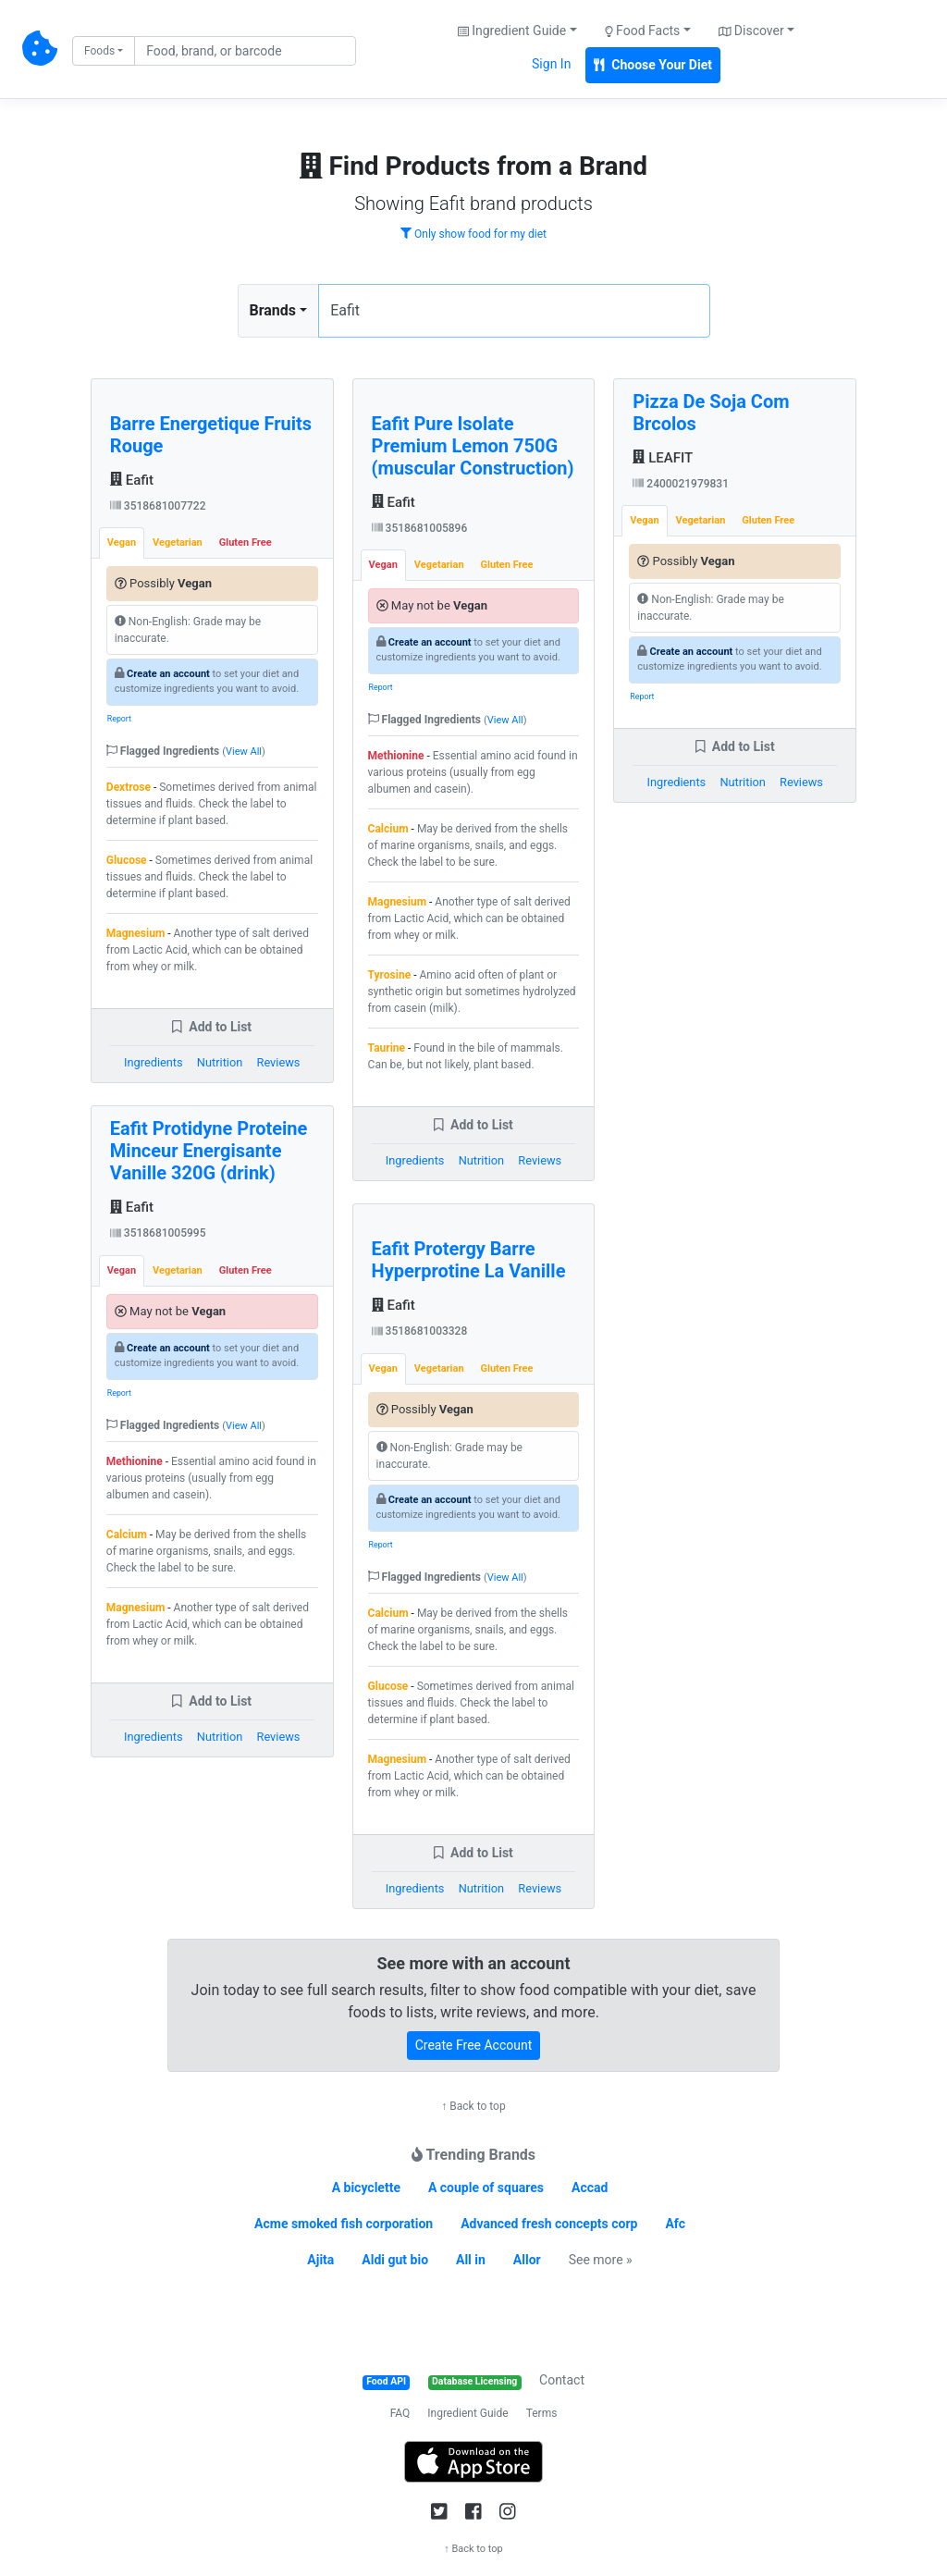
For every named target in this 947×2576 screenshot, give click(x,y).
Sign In (551, 63)
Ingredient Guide (467, 2413)
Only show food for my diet (473, 234)
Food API (386, 2381)
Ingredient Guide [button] (512, 30)
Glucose (126, 860)
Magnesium (135, 933)
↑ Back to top (473, 2106)
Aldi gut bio (395, 2259)
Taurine (386, 1047)
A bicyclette (366, 2187)
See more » (601, 2259)
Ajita (320, 2259)
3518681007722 (158, 505)
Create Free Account (474, 2045)
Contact (561, 2380)
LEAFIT (663, 458)
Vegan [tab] (121, 542)
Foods (99, 50)
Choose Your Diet (653, 64)
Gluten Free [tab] (245, 542)
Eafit (132, 480)
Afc (675, 2223)
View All (244, 752)
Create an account (168, 674)
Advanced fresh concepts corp (549, 2223)
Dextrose (128, 787)
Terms (542, 2413)
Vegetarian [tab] (178, 542)
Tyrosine (390, 974)
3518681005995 (158, 1232)
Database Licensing (474, 2381)
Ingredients (153, 1062)
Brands (273, 310)
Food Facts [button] (643, 30)
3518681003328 (420, 1331)
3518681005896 (420, 528)
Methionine (134, 1461)
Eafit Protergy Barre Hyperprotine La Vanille (469, 1260)
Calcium (126, 1534)
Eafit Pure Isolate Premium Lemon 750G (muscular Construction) (473, 446)
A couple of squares (486, 2187)
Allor (527, 2259)
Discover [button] (751, 30)
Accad (590, 2187)
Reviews (279, 1062)
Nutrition (219, 1062)
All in (471, 2259)
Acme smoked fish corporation (343, 2223)
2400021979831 (681, 483)
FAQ (400, 2413)
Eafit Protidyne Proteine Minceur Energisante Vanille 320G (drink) (209, 1150)
